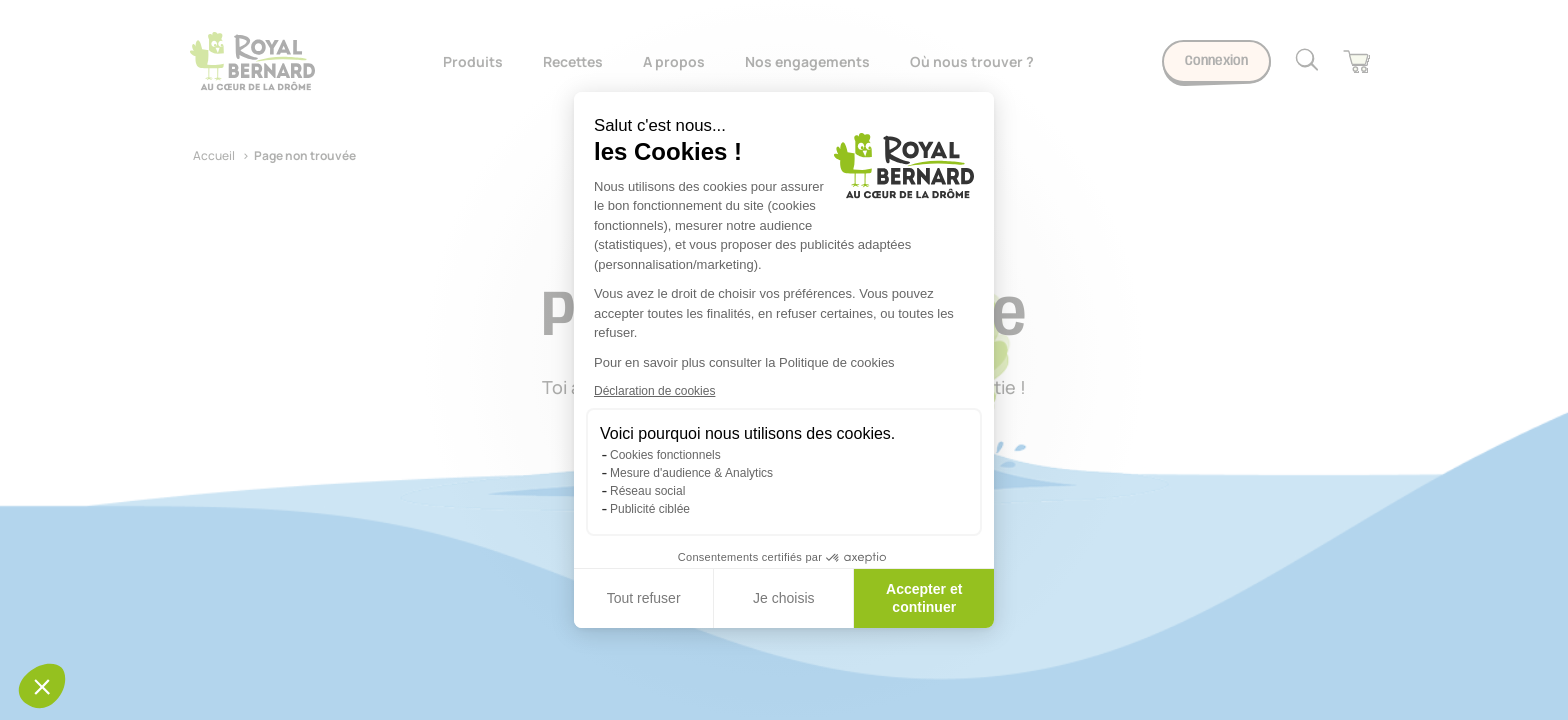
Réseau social (647, 491)
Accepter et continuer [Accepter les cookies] (924, 598)
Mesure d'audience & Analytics (691, 473)
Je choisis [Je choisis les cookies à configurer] (783, 598)
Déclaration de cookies (654, 391)
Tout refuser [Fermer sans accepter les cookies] (644, 598)
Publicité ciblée (650, 509)
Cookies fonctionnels (665, 455)
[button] (42, 686)
